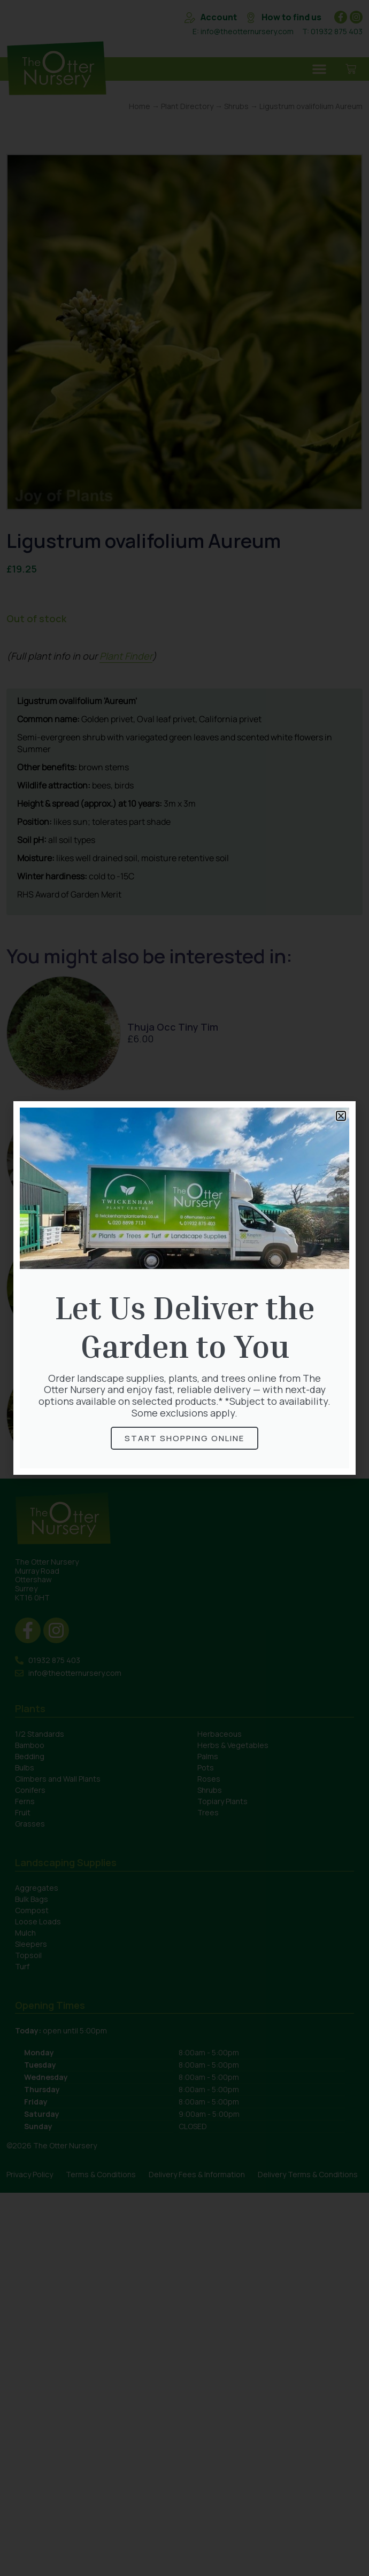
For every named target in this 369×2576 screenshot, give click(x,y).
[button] (341, 1116)
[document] (184, 1288)
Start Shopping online (184, 1438)
